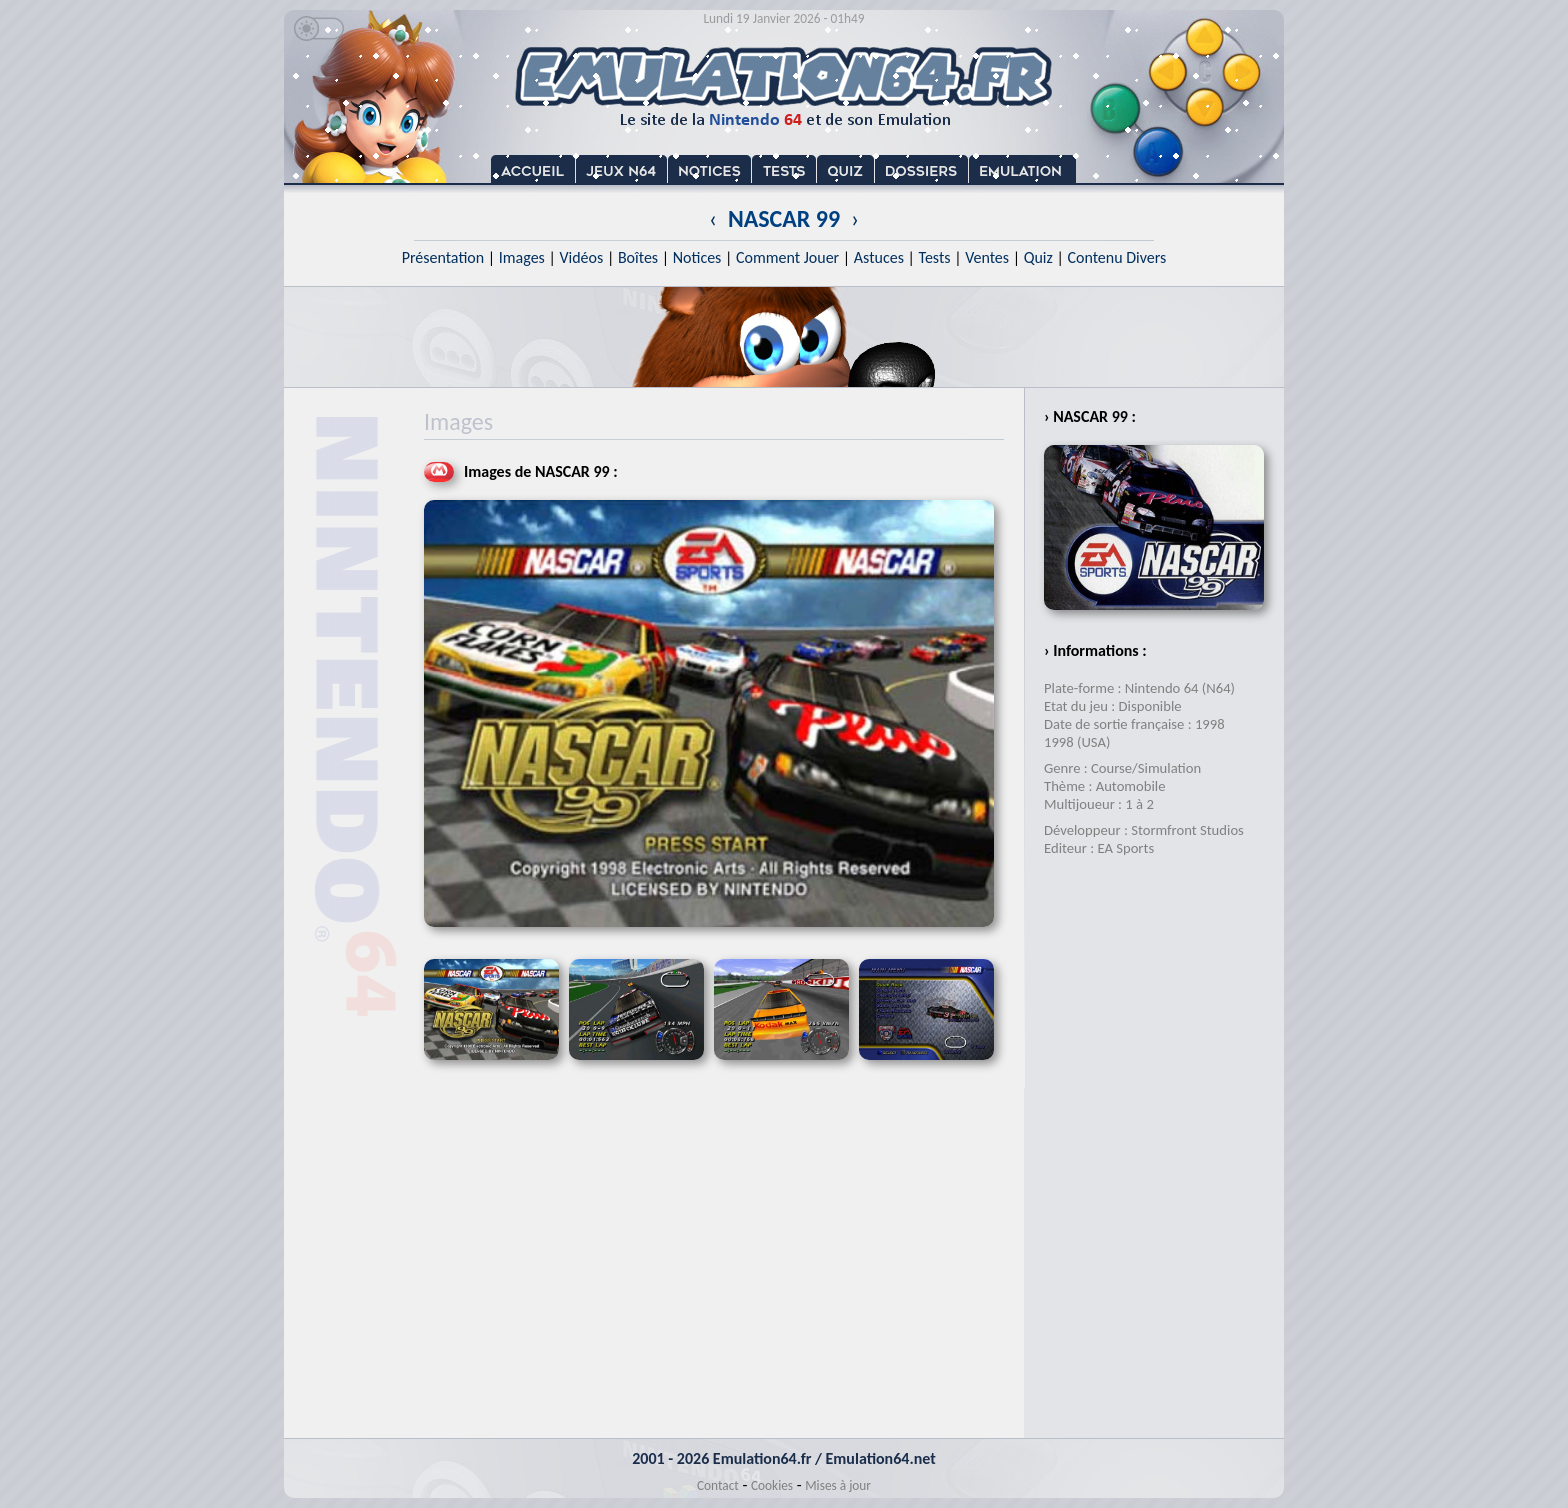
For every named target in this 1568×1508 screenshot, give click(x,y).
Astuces (879, 257)
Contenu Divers (1116, 257)
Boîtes (638, 257)
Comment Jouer (787, 257)
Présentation (443, 257)
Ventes (987, 257)
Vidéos (581, 257)
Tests (935, 257)
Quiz (1038, 257)
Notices (697, 257)
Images (522, 257)
